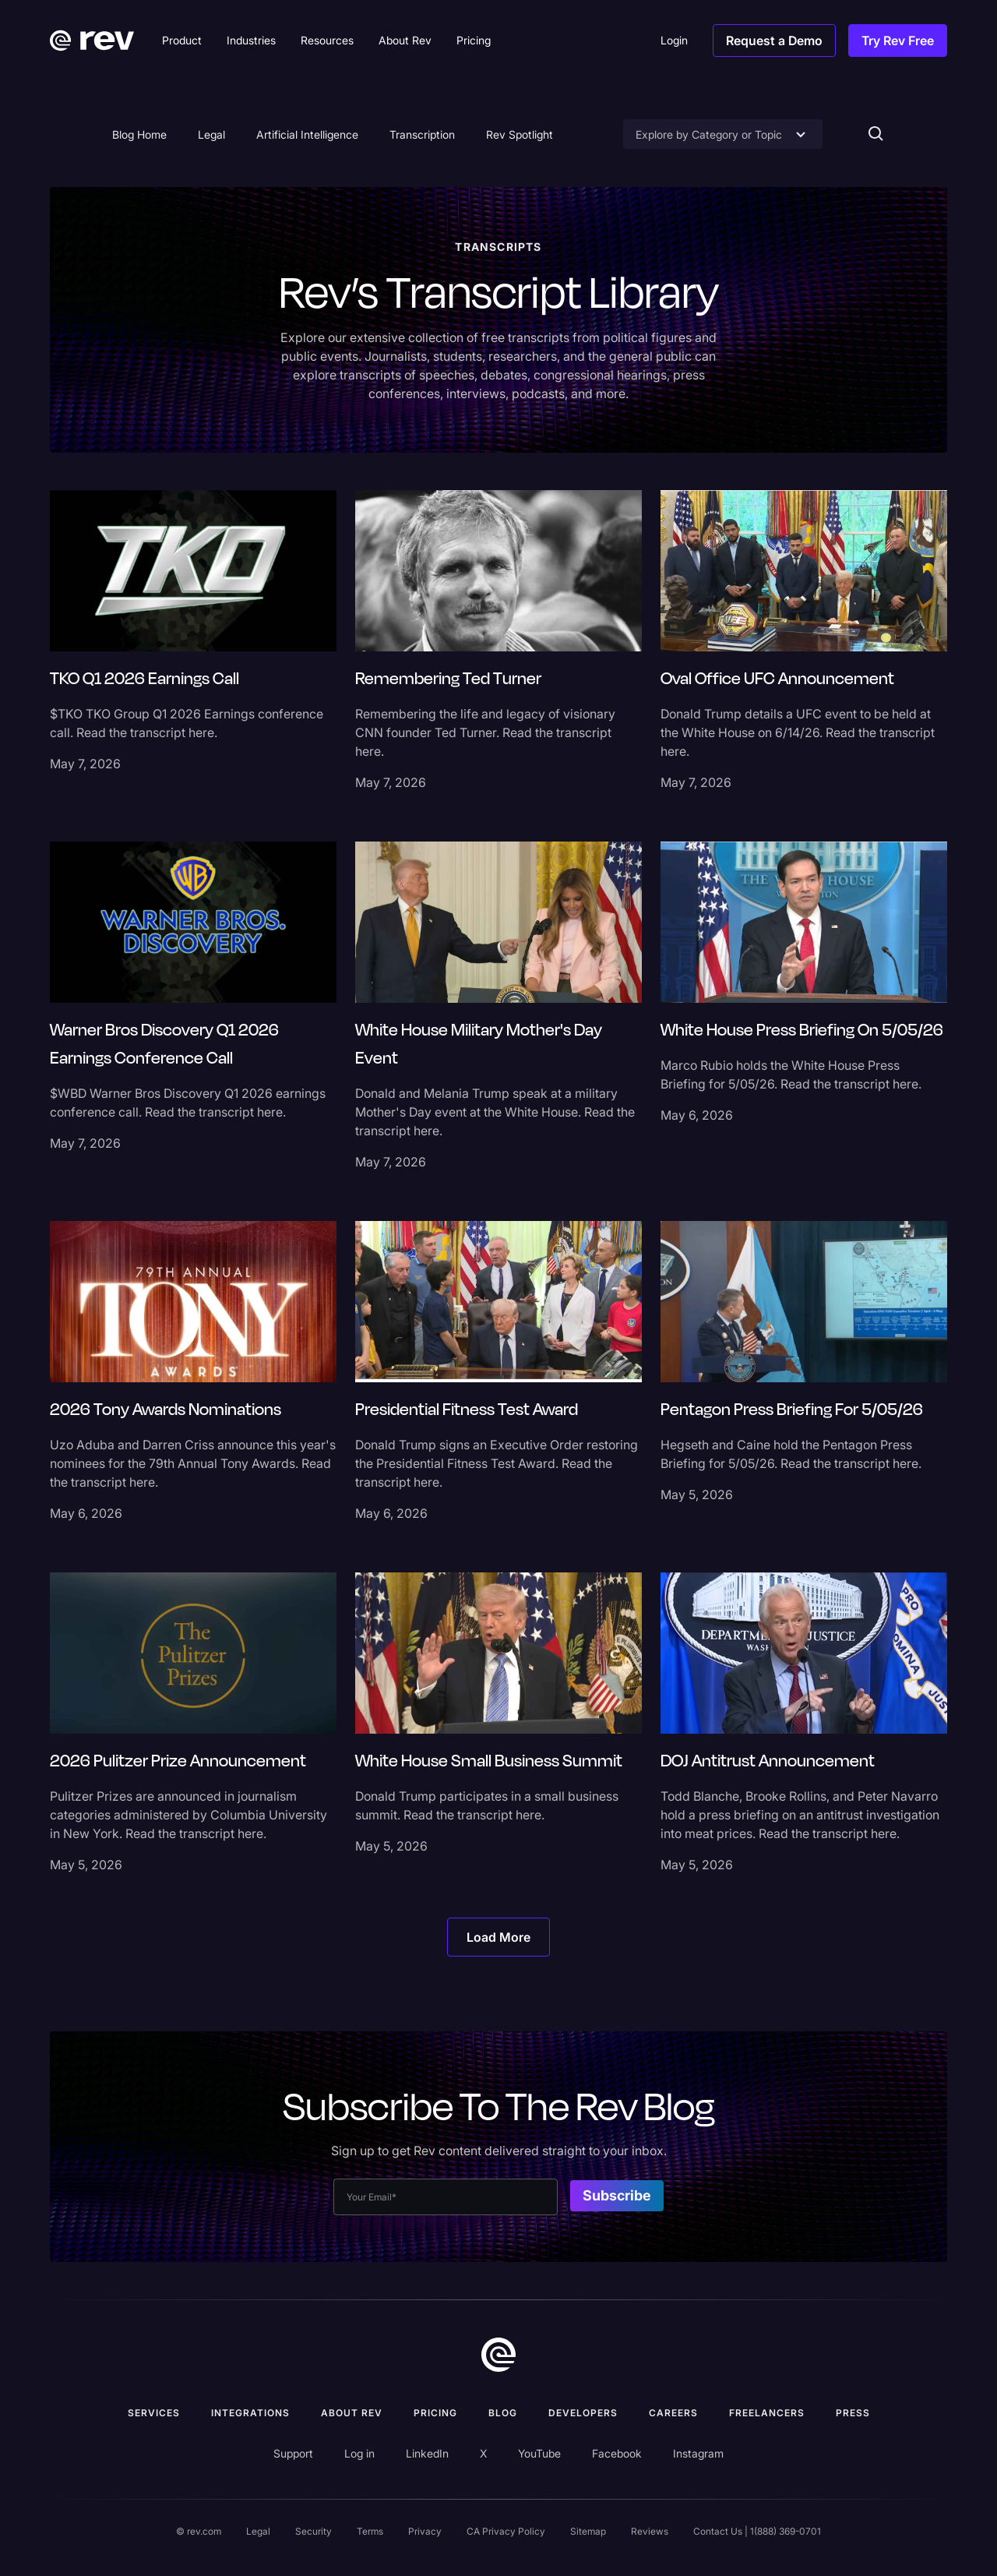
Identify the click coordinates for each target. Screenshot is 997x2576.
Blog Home (139, 134)
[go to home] (498, 2355)
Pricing (435, 2413)
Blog (502, 2413)
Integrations (250, 2413)
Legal (211, 134)
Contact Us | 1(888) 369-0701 (757, 2531)
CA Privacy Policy (506, 2531)
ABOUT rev (351, 2413)
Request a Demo (774, 40)
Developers (583, 2413)
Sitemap (588, 2531)
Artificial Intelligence (307, 134)
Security (313, 2531)
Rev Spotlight (519, 134)
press (853, 2413)
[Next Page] (498, 1937)
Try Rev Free (897, 40)
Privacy (425, 2531)
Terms (370, 2531)
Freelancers (767, 2413)
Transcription (422, 134)
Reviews (649, 2531)
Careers (673, 2413)
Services (154, 2413)
